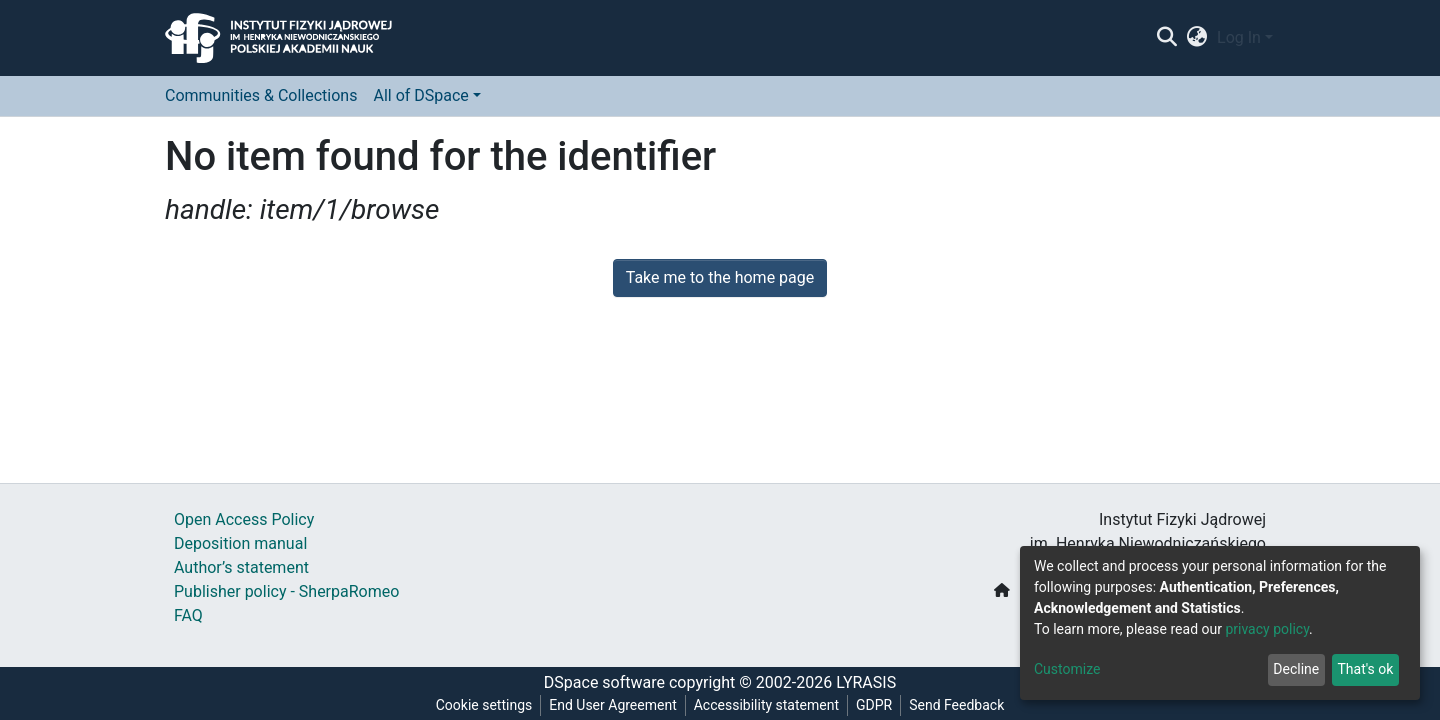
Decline (1296, 669)
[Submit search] (1166, 38)
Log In (1239, 37)
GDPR (874, 705)
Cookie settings (484, 705)
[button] (1197, 38)
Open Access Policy (244, 519)
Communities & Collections (261, 95)
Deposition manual (240, 543)
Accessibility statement (766, 705)
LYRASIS (866, 682)
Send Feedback (956, 705)
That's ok (1365, 669)
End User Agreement (612, 705)
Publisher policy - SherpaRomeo (286, 591)
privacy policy (1267, 629)
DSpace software (604, 682)
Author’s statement (241, 567)
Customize (1067, 669)
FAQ (188, 615)
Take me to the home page (720, 277)
